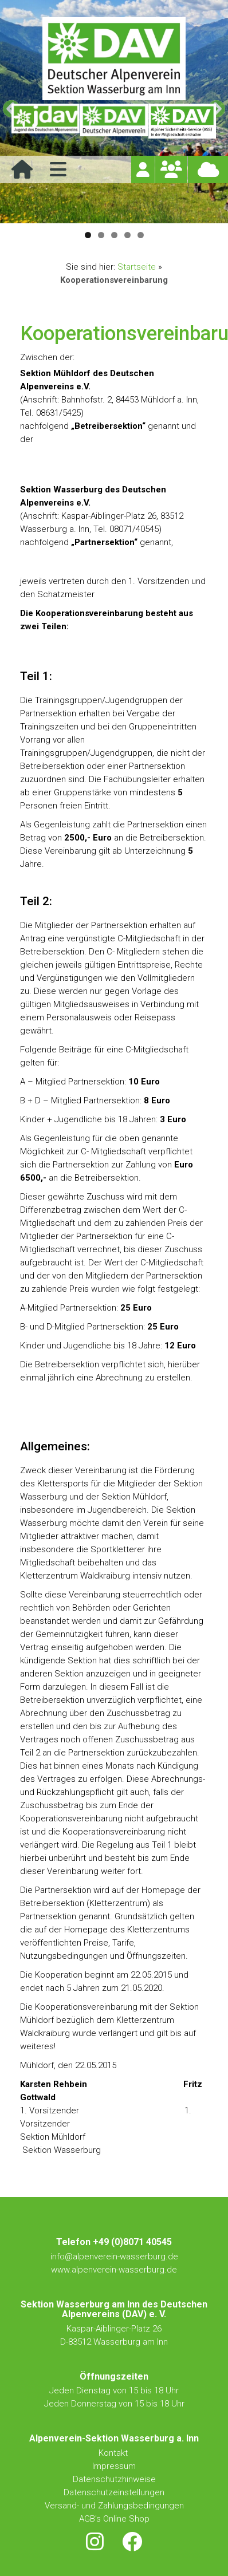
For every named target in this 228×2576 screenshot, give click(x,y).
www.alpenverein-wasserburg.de (114, 2270)
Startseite (136, 267)
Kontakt (114, 2453)
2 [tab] (101, 235)
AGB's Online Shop (114, 2519)
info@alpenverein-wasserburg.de (114, 2256)
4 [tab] (127, 235)
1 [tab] (88, 235)
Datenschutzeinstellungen (114, 2492)
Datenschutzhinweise (114, 2479)
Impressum (114, 2466)
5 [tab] (140, 235)
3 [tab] (114, 235)
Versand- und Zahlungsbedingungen (114, 2505)
